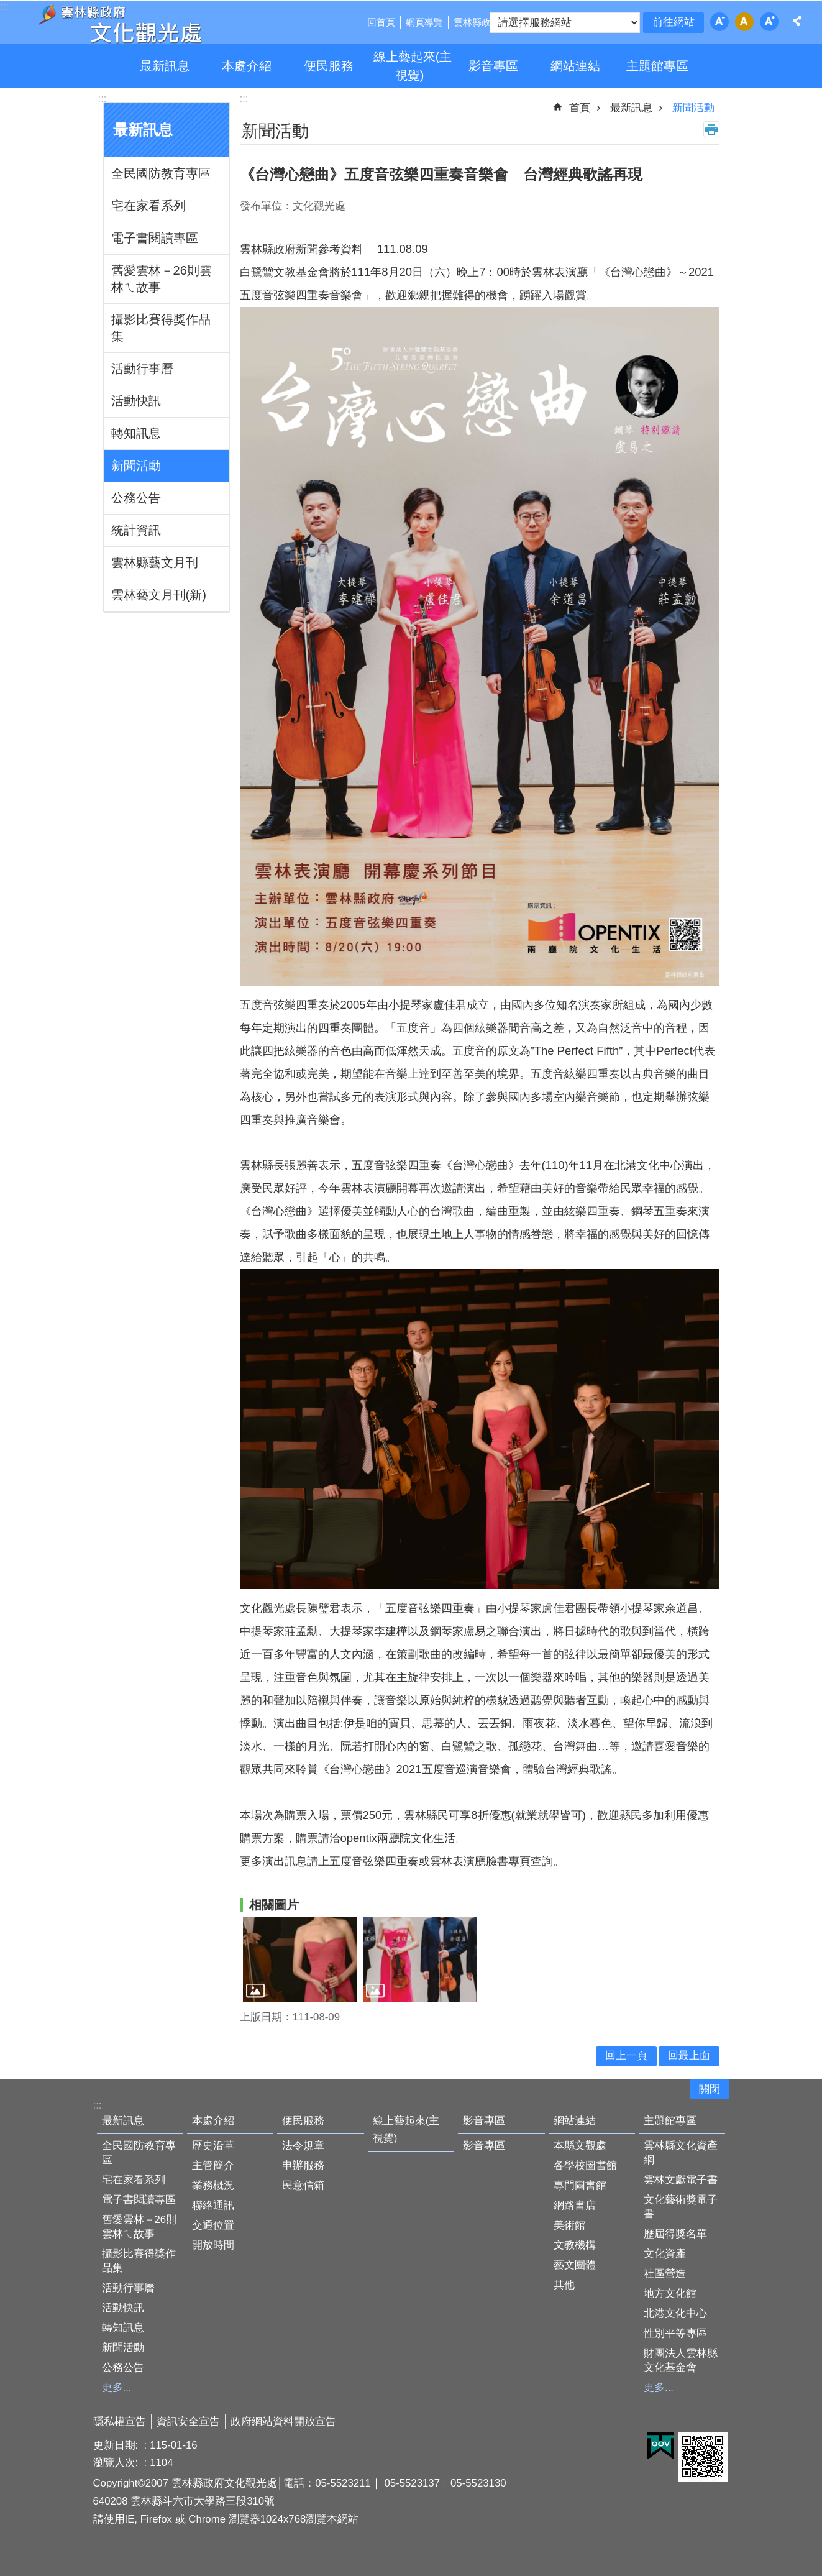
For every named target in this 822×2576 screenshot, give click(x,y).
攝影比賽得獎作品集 (161, 328)
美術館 (569, 2225)
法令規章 (303, 2146)
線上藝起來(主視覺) (412, 66)
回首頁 (381, 22)
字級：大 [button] (769, 21)
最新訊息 (165, 66)
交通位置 (213, 2225)
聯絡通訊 (213, 2205)
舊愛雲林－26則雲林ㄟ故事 (161, 279)
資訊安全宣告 (188, 2421)
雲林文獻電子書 (681, 2180)
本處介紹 (247, 66)
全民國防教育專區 (161, 173)
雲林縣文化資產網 (681, 2153)
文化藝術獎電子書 (681, 2207)
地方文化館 (670, 2293)
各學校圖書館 (585, 2165)
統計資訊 (136, 530)
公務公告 (136, 498)
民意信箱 (303, 2185)
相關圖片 (274, 1905)
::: (102, 98)
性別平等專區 (675, 2333)
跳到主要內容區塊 (6, 6)
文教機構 (575, 2245)
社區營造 (665, 2274)
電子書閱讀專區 (154, 238)
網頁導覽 (424, 22)
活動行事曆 (142, 368)
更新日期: (117, 2445)
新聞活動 (136, 465)
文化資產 (665, 2254)
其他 (564, 2285)
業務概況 (213, 2185)
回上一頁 (626, 2055)
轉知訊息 (136, 433)
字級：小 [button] (719, 21)
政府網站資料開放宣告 (283, 2421)
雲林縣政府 (477, 22)
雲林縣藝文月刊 (154, 562)
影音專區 (493, 66)
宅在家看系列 (148, 206)
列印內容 (711, 129)
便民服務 (329, 66)
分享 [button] (797, 21)
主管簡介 (213, 2165)
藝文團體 (575, 2265)
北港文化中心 (675, 2313)
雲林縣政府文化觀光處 (119, 24)
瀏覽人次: (117, 2462)
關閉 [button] (709, 2089)
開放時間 (213, 2245)
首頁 (579, 108)
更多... (117, 2387)
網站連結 (575, 66)
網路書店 (575, 2205)
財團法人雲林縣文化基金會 (681, 2360)
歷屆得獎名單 (675, 2234)
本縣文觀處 (580, 2146)
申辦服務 (303, 2165)
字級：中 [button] (744, 21)
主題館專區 (657, 66)
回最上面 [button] (689, 2055)
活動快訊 (136, 401)
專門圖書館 (580, 2185)
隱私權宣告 (119, 2421)
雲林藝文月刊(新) (158, 595)
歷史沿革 (213, 2146)
